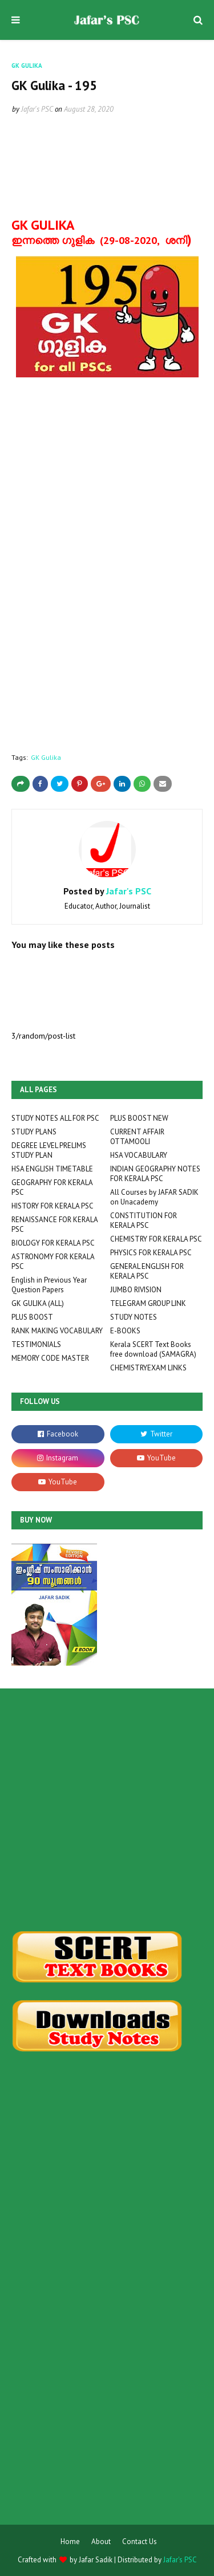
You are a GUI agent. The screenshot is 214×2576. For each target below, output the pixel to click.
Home (70, 2541)
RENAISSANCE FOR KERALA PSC (54, 1224)
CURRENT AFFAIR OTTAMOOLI (137, 1136)
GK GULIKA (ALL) (37, 1303)
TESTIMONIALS (36, 1344)
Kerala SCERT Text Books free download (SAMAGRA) (153, 1349)
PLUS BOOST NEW (139, 1118)
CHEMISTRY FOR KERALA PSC (156, 1239)
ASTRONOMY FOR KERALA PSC (52, 1261)
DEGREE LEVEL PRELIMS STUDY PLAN (48, 1150)
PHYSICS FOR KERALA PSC (151, 1253)
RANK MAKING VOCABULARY (57, 1331)
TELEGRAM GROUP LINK (148, 1303)
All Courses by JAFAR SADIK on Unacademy (154, 1197)
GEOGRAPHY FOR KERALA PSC (51, 1187)
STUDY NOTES (133, 1317)
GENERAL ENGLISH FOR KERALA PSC (147, 1271)
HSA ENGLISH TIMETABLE (52, 1169)
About (101, 2541)
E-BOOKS (125, 1331)
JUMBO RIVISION (135, 1290)
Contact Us (139, 2541)
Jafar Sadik (95, 2560)
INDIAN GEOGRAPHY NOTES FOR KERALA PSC (155, 1173)
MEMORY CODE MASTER (50, 1358)
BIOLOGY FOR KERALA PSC (53, 1243)
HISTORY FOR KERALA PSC (52, 1206)
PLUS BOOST (32, 1317)
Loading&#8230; (91, 586)
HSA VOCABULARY (138, 1155)
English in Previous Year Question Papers (49, 1285)
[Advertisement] (107, 1809)
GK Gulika (46, 757)
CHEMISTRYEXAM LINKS (148, 1368)
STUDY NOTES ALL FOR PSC (55, 1118)
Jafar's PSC (37, 109)
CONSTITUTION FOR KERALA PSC (143, 1220)
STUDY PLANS (33, 1132)
